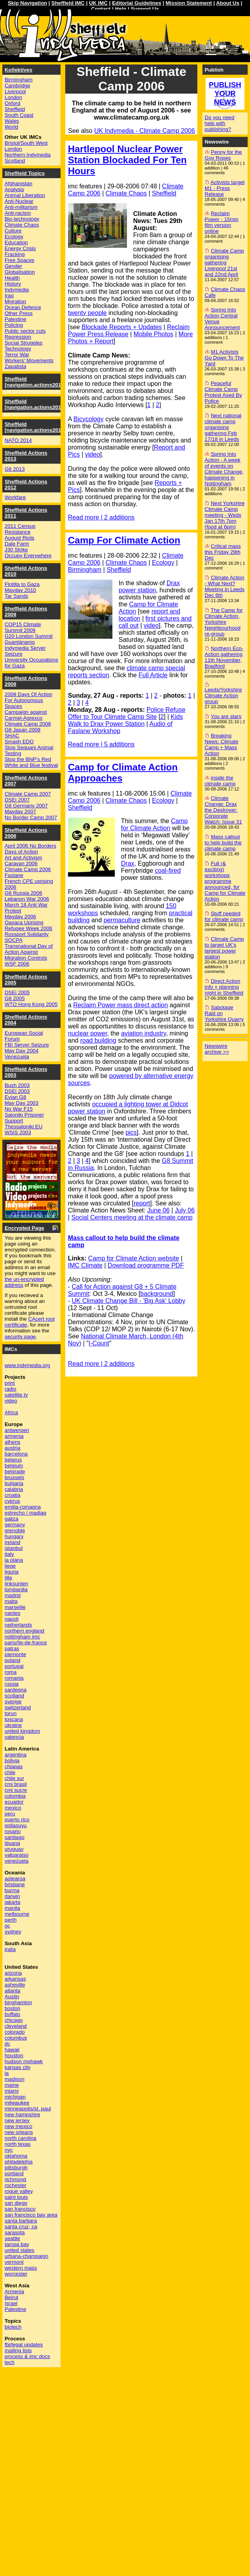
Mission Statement (188, 3)
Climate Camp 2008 (28, 724)
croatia (12, 1495)
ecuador (14, 1802)
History (13, 284)
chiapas (14, 1766)
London (13, 97)
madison (14, 2079)
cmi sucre (16, 1790)
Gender (13, 266)
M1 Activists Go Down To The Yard (224, 358)
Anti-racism (18, 213)
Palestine (15, 319)
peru (10, 1814)
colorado (15, 2032)
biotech (13, 2327)
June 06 (158, 1210)
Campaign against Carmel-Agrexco (26, 715)
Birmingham (84, 569)
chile (10, 1772)
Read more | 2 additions (101, 517)
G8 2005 (15, 998)
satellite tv (16, 1395)
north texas (18, 2144)
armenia (14, 1436)
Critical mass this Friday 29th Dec (223, 552)
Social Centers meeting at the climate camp (132, 1217)
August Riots (20, 538)
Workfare (15, 497)
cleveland (16, 2026)
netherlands (18, 1625)
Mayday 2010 (20, 590)
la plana (14, 1560)
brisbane (15, 1884)
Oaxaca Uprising (24, 922)
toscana (14, 1719)
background (156, 1293)
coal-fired (168, 870)
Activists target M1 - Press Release (225, 188)
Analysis (14, 189)
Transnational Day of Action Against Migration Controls (29, 952)
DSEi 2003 (17, 1091)
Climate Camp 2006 (28, 869)
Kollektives (18, 70)
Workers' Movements (29, 360)
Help (120, 9)
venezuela (17, 1861)
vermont (14, 2262)
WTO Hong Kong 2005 (31, 1004)
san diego (16, 2203)
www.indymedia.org (27, 1365)
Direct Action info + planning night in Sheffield (224, 987)
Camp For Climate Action (124, 540)
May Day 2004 (22, 1051)
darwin (12, 1896)
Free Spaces (20, 260)
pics (130, 1132)
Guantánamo (20, 642)
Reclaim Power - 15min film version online (222, 222)
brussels (14, 1477)
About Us (227, 3)
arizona (13, 1973)
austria (12, 1448)
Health (12, 278)
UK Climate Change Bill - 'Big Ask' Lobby (129, 1300)
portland (14, 2173)
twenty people (87, 313)
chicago (14, 2020)
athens (12, 1442)
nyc (9, 2150)
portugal (14, 1666)
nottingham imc (22, 1637)
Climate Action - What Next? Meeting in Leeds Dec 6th (225, 586)
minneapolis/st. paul (28, 2109)
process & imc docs (27, 2356)
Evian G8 (15, 1097)
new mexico (18, 2126)
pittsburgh (16, 2168)
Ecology (163, 562)
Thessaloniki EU (23, 1127)
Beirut (11, 2297)
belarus (13, 1460)
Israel (11, 2303)
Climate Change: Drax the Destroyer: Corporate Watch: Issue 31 (223, 810)
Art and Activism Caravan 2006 (23, 860)
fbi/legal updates (24, 2345)
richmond (15, 2179)
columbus (16, 2038)
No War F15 (19, 1109)
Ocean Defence (23, 307)
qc (7, 1926)
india (10, 1949)
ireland (12, 1542)
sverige (13, 1701)
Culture (13, 231)
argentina (16, 1755)
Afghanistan (18, 183)
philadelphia (19, 2162)
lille (8, 1578)
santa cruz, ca (21, 2227)
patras (12, 1648)
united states (20, 2250)
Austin (12, 1996)
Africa (11, 1412)
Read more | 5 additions (101, 744)
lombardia (16, 1589)
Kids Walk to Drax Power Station (125, 720)
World (11, 127)
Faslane (14, 875)
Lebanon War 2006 (27, 899)
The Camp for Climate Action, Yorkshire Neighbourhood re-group (224, 622)
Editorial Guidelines (136, 3)
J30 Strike (16, 550)
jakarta (12, 1902)
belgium (14, 1466)
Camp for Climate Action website (133, 1258)
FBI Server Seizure (27, 1045)
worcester (16, 2274)
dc (7, 2044)
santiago (14, 1837)
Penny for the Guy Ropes (223, 155)
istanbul (14, 1548)
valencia (14, 1737)
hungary (14, 1536)
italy (9, 1554)
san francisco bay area (31, 2215)
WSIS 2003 (18, 1132)
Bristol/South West (26, 143)
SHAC (12, 736)
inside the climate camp (220, 781)
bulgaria (14, 1483)
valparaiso (17, 1855)
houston (14, 2055)
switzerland (18, 1707)
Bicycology (88, 419)
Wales (12, 121)
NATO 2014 (18, 440)
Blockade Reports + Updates (121, 327)
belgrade (15, 1471)
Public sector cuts (25, 331)
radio (11, 1389)
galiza (11, 1519)
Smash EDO (19, 741)
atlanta (12, 1991)
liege (10, 1566)
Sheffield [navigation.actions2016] (35, 382)
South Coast (19, 115)
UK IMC (98, 3)
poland (12, 1660)
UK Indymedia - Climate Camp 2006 (144, 130)
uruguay (14, 1849)
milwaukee (17, 2103)
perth (11, 1920)
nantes (12, 1613)
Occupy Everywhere (28, 555)
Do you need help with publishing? (220, 123)
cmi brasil (16, 1784)
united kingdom (22, 1731)
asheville (15, 1985)
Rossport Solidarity (27, 934)
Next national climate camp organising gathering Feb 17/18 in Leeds (223, 427)
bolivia (12, 1760)
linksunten (16, 1584)
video (92, 454)
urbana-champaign (26, 2256)
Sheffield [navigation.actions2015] (35, 404)
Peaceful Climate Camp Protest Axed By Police (223, 392)
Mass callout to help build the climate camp (223, 842)
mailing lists (18, 2350)
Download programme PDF (146, 1265)
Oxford (12, 103)
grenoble (15, 1530)
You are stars (226, 716)
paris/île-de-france (26, 1642)
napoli (12, 1619)
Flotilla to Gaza (22, 584)
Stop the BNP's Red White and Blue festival (31, 762)
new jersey (17, 2120)
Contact (101, 9)
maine (12, 2085)
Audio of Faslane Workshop (120, 727)
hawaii (12, 2050)
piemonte (15, 1654)
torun (11, 1713)
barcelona (16, 1454)
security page (20, 1337)
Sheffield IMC (68, 3)
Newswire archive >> (217, 1049)
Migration (15, 301)
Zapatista (15, 366)
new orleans (19, 2132)
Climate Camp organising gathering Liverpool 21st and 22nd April (224, 262)
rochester (16, 2185)
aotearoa (15, 1878)
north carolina (21, 2138)
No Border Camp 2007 (31, 817)
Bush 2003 (17, 1085)
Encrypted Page (24, 1228)
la (7, 2073)
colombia (15, 1796)
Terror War (17, 354)
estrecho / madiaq (25, 1513)
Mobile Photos (153, 334)
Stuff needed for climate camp (224, 916)
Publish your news (225, 93)
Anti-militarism (21, 207)
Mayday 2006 (20, 916)
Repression (18, 337)
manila (12, 1908)
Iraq (9, 296)
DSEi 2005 (17, 992)
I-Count (98, 1343)
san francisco (20, 2209)
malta (11, 1601)
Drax (127, 863)
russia (12, 1684)
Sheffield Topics (25, 173)
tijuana (12, 1843)
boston (12, 2008)
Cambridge (17, 85)
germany (15, 1525)
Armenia (14, 2291)
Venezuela (17, 1057)
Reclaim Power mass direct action (120, 1005)
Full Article (152, 675)
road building (98, 1040)
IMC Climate (85, 1265)
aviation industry (143, 1033)
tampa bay (17, 2244)
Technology (18, 349)
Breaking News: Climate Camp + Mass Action (222, 744)
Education (16, 242)
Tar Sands (16, 596)
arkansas (15, 1979)
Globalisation (20, 272)
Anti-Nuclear (19, 201)
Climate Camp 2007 (28, 794)
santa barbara (21, 2221)
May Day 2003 (22, 1103)
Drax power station (149, 586)
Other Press (19, 313)
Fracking (15, 254)
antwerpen (17, 1430)
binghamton (18, 2002)
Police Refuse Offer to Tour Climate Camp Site (127, 713)
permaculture (122, 920)
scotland (14, 1696)
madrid (13, 1595)
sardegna (16, 1690)
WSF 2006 (17, 964)
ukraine (13, 1725)
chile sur (14, 1778)
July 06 (185, 1210)
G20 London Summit (29, 636)
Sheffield (164, 193)
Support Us (145, 9)
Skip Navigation (27, 3)
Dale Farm (17, 544)
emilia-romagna (23, 1507)
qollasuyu (16, 1825)
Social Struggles (23, 343)
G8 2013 (15, 469)
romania (14, 1678)
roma (11, 1672)
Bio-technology (22, 219)
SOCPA (14, 940)
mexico (13, 1808)
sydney (13, 1932)
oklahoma (16, 2156)
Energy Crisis (20, 248)
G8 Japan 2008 (22, 730)
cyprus (12, 1501)
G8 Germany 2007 (26, 806)
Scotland (15, 161)
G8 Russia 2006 (23, 893)
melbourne (17, 1914)
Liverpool (15, 91)
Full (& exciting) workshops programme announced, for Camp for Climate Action (225, 881)
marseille (15, 1607)
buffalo (12, 2014)
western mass (21, 2268)
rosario (13, 1831)
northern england (24, 1631)
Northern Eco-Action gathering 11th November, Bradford (224, 657)
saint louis (16, 2197)
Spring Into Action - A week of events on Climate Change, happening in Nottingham (224, 468)
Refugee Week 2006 (28, 928)
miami (12, 2091)
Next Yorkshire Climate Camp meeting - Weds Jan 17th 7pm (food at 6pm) (225, 515)
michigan (15, 2097)
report (142, 1203)
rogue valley (19, 2191)
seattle (12, 2238)
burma (12, 1890)
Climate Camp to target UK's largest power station (224, 948)
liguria (12, 1572)
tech (10, 2362)
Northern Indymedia (28, 155)
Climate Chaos (126, 193)
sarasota (15, 2232)
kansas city (18, 2067)
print (10, 1383)
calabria (14, 1489)
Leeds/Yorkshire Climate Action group (223, 695)
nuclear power (87, 1033)
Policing (14, 325)
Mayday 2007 (20, 811)
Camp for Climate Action (154, 824)
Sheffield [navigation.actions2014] (35, 427)
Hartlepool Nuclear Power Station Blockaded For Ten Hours (127, 160)
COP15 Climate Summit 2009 (23, 627)
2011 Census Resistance (20, 529)
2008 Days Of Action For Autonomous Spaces (29, 700)
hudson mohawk (24, 2061)
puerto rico (17, 1819)
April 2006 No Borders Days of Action (30, 849)
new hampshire (22, 2114)
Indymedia (17, 290)
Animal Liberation (25, 195)
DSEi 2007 (17, 800)
